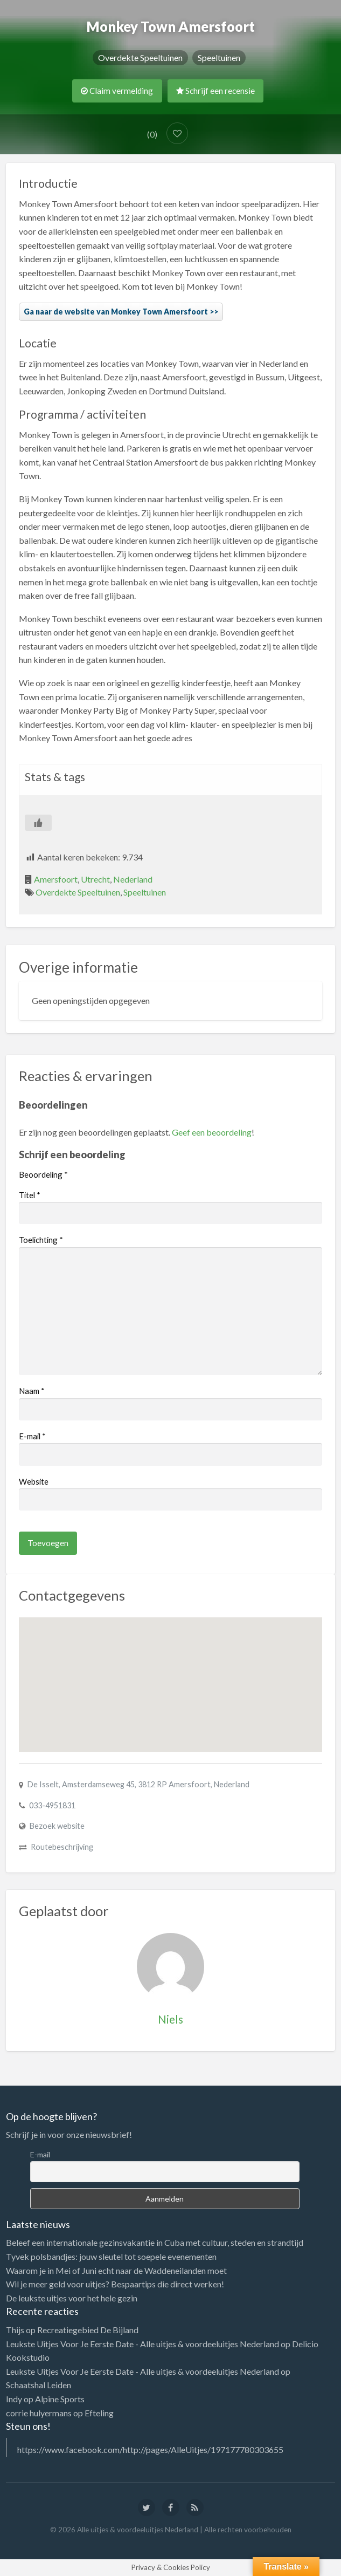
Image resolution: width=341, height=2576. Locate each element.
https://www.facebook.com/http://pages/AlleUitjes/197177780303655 (150, 2449)
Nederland (132, 879)
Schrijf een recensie (215, 90)
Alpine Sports (60, 2399)
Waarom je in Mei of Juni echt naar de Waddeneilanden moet (116, 2270)
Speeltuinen (219, 57)
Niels (170, 2019)
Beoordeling (43, 1174)
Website (33, 1481)
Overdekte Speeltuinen (140, 57)
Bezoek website (57, 1825)
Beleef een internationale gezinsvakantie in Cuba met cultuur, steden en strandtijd (154, 2242)
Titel (29, 1195)
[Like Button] (38, 823)
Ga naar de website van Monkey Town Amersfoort (116, 311)
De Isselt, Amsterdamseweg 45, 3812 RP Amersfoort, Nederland (138, 1784)
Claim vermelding (117, 90)
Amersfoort (56, 879)
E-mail (32, 1436)
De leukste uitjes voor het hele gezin (71, 2298)
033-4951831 (52, 1805)
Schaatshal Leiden (38, 2385)
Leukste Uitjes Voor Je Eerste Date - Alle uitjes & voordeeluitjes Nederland (142, 2344)
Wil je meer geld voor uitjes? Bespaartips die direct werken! (115, 2284)
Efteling (99, 2413)
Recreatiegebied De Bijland (87, 2330)
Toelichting (41, 1240)
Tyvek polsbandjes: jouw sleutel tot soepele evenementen (111, 2256)
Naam (32, 1391)
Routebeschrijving (62, 1846)
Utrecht (95, 879)
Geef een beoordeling (212, 1132)
